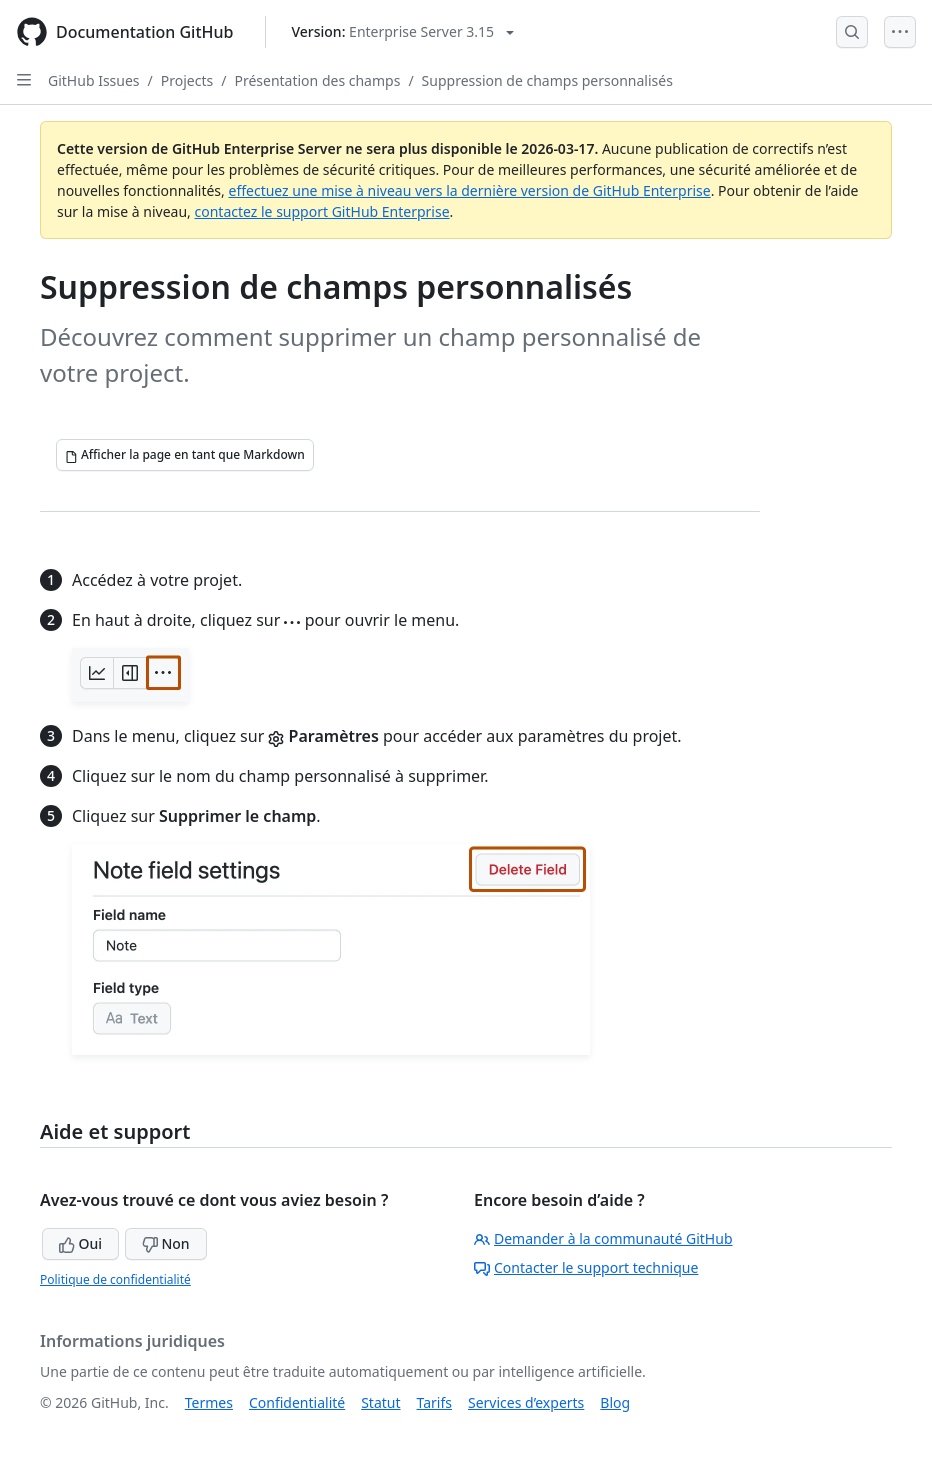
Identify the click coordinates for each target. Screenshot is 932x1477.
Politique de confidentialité (115, 1279)
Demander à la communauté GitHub (603, 1238)
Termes (209, 1402)
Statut (380, 1402)
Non (166, 1243)
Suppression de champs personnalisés (547, 80)
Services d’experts (526, 1402)
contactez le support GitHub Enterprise (322, 211)
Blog (615, 1402)
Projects (187, 80)
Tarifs (434, 1402)
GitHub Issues (94, 80)
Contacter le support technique (586, 1267)
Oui (80, 1243)
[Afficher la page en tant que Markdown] (185, 455)
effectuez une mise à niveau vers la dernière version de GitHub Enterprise (469, 190)
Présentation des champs (317, 80)
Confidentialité (297, 1402)
